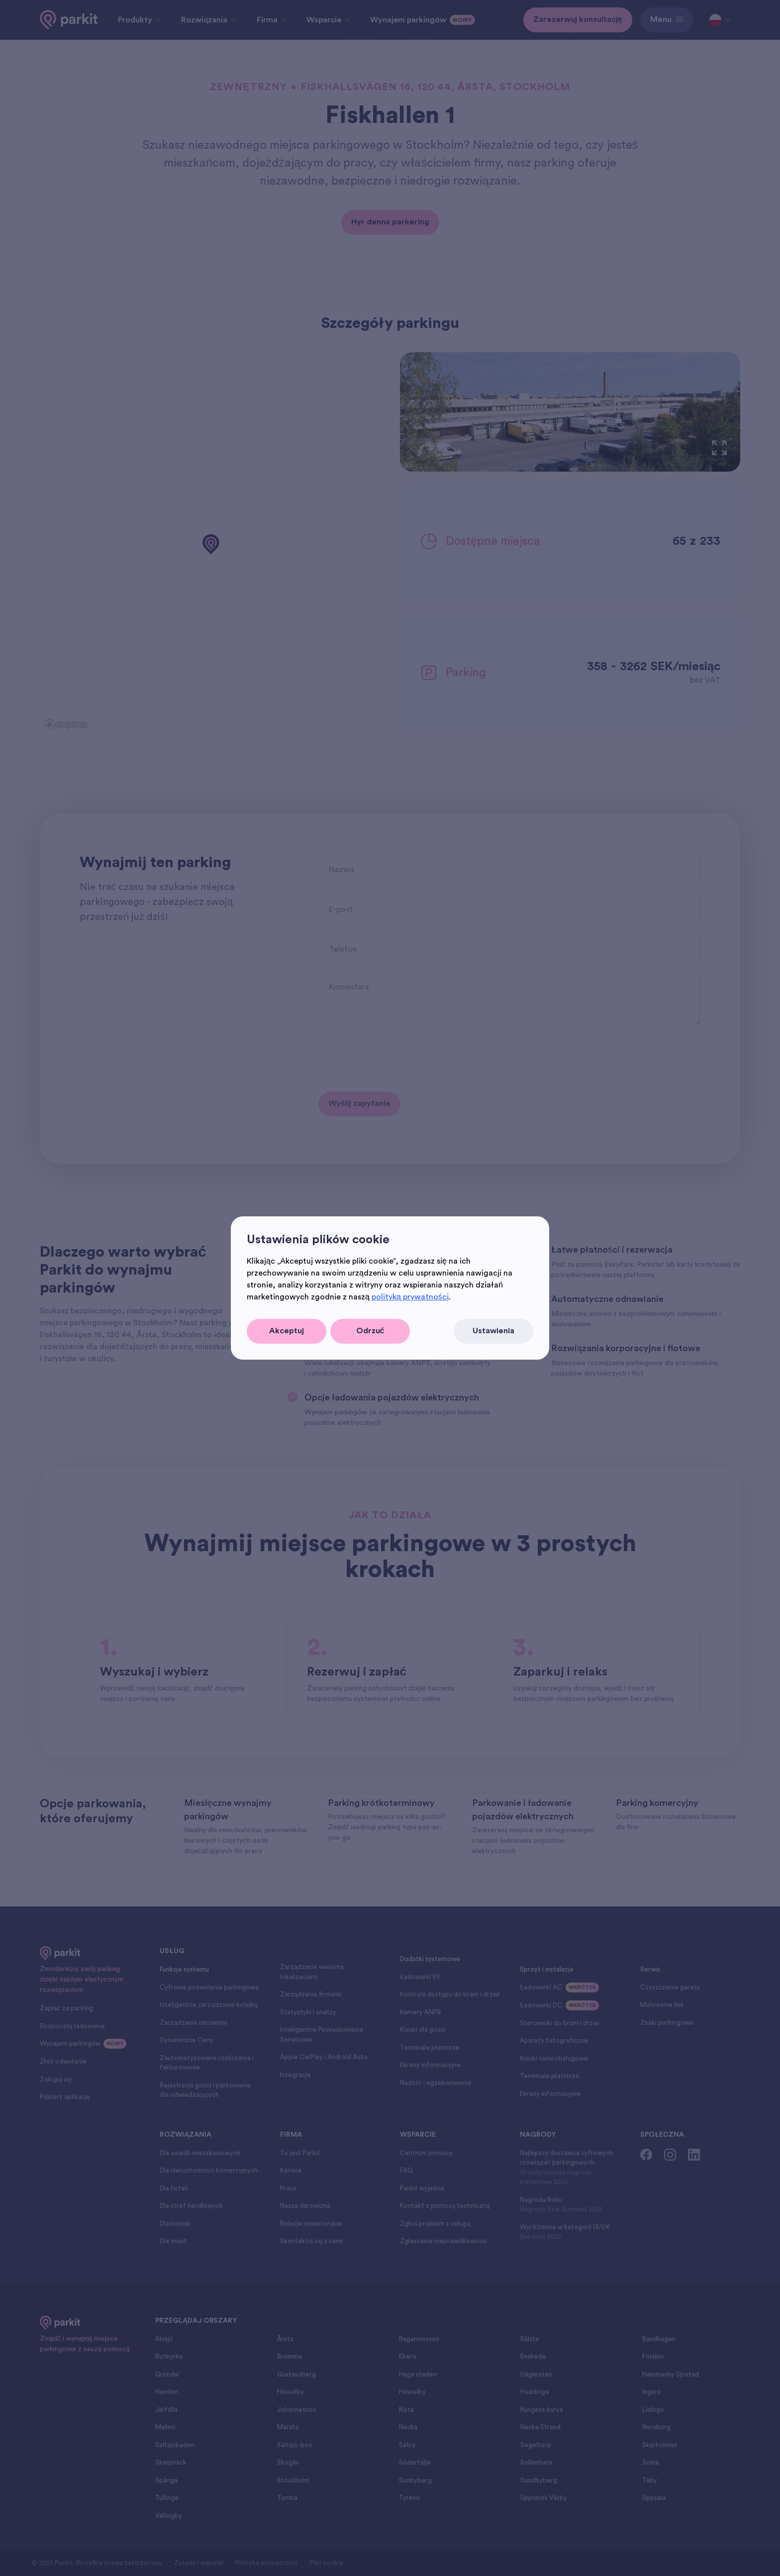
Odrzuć (370, 1331)
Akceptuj (286, 1331)
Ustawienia (493, 1331)
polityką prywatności (410, 1297)
